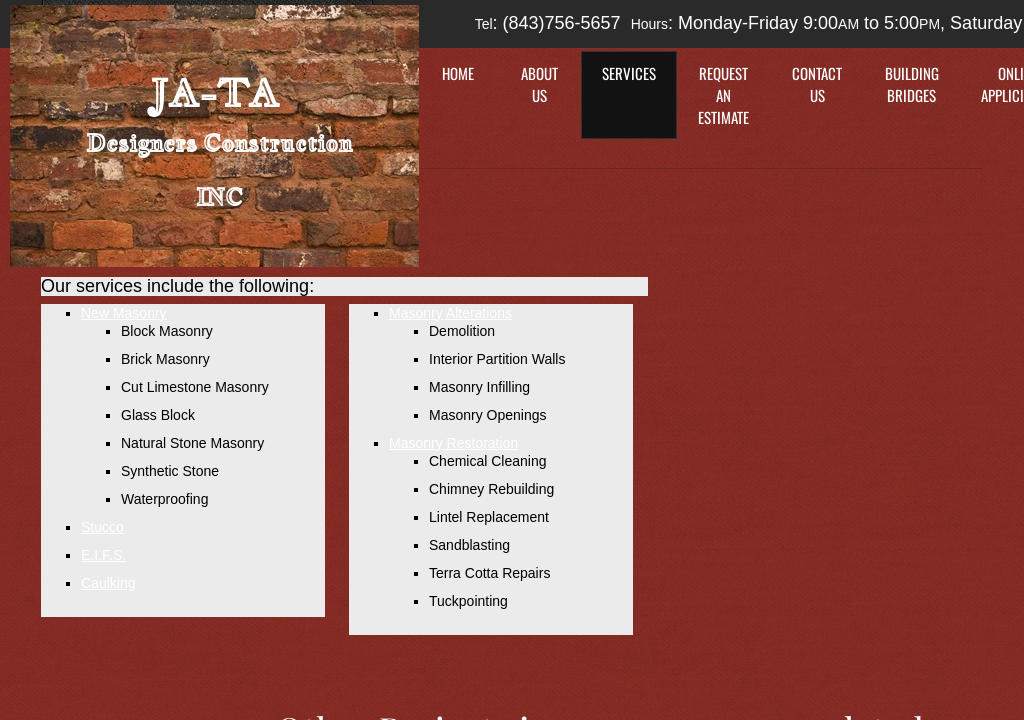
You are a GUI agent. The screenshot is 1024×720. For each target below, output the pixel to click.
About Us (539, 84)
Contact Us (817, 84)
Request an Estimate (723, 95)
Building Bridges (912, 84)
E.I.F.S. (103, 555)
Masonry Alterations (450, 313)
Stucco (102, 527)
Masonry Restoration (453, 443)
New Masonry (124, 313)
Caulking (108, 583)
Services (629, 73)
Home (458, 73)
